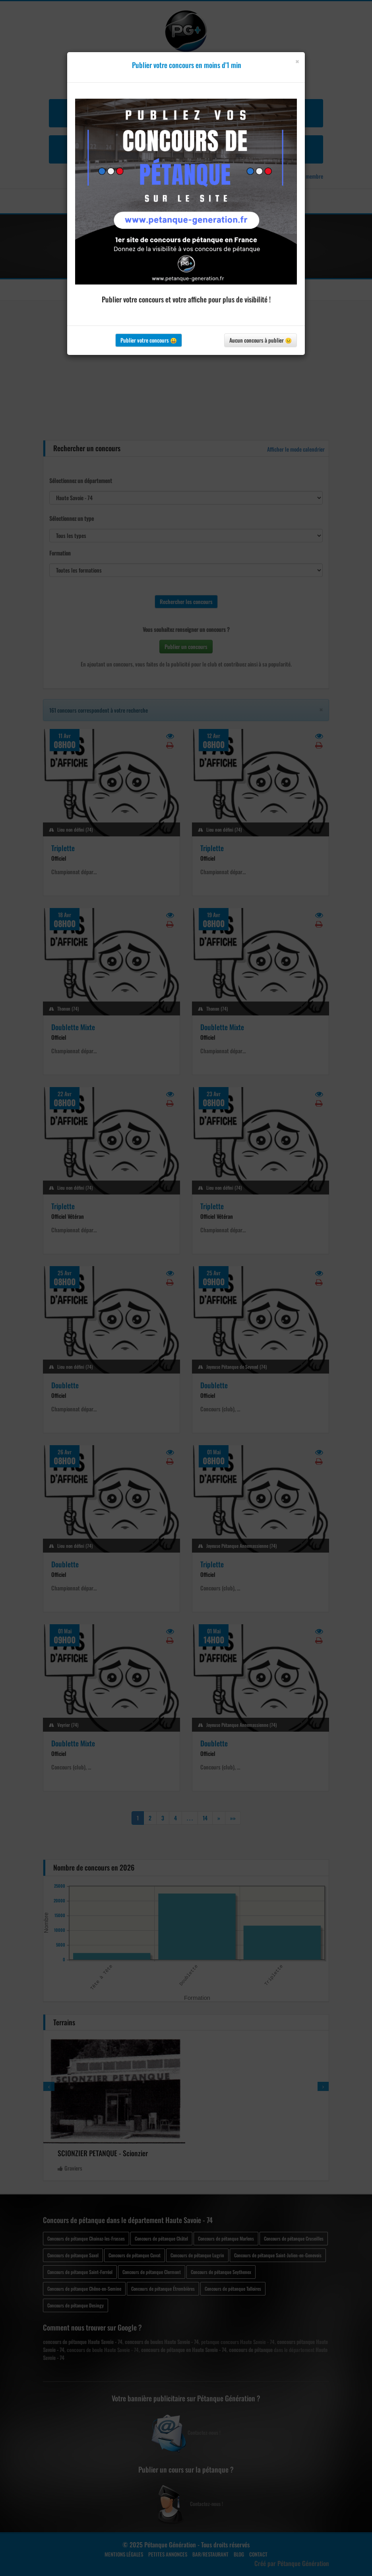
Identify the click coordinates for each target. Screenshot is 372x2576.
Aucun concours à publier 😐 (260, 340)
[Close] (297, 61)
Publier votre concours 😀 (148, 340)
